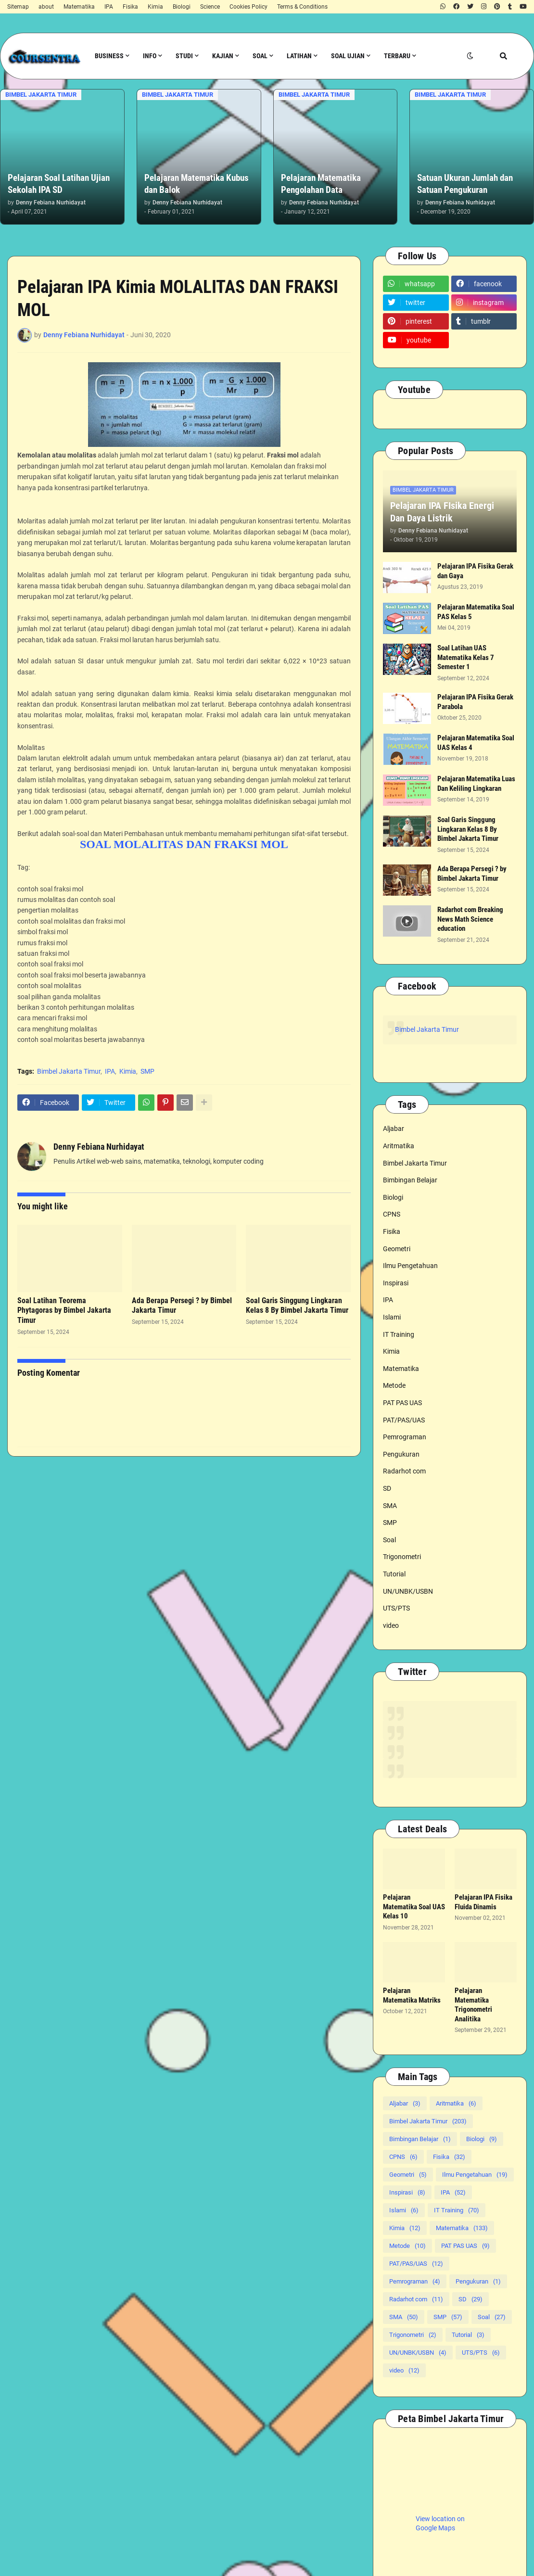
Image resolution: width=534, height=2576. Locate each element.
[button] (470, 56)
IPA (108, 6)
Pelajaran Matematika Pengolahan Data (321, 183)
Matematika (79, 6)
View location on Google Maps (440, 2523)
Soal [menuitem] (260, 56)
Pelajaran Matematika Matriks (412, 1995)
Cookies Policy (248, 6)
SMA (390, 1506)
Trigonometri (402, 1557)
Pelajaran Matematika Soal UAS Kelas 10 (414, 1906)
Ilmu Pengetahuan (410, 1265)
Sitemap (18, 6)
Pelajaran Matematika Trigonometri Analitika (473, 2004)
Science (210, 6)
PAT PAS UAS (402, 1403)
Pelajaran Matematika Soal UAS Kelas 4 (475, 743)
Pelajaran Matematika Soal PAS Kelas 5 (475, 612)
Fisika (130, 6)
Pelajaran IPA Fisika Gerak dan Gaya (475, 571)
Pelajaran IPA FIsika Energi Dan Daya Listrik (442, 512)
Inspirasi (395, 1283)
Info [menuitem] (149, 56)
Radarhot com (404, 1471)
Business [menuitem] (109, 56)
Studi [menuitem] (184, 56)
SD (387, 1488)
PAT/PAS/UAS (404, 1420)
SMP (147, 1071)
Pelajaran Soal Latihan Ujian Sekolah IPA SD (59, 183)
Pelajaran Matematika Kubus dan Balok (196, 183)
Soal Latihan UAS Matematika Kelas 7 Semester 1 (465, 657)
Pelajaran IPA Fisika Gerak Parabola (475, 702)
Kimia (155, 6)
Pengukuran (401, 1454)
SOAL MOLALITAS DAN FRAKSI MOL (184, 844)
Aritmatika (398, 1146)
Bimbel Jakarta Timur (69, 1071)
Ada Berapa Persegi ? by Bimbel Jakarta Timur (182, 1305)
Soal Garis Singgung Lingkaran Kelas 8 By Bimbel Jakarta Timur (297, 1305)
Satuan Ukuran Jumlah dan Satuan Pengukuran (465, 183)
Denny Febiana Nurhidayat (98, 1147)
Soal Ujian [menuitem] (348, 56)
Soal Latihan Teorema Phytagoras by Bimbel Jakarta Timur (64, 1310)
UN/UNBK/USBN (408, 1591)
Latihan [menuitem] (299, 56)
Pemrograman (404, 1437)
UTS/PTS (396, 1608)
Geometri (396, 1249)
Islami (392, 1317)
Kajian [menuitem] (222, 56)
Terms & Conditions (302, 6)
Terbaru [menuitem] (397, 56)
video (391, 1625)
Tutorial (394, 1574)
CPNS (391, 1214)
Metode (394, 1385)
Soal (389, 1540)
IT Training (398, 1334)
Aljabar (393, 1128)
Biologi (182, 6)
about (46, 6)
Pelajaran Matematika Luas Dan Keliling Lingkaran (476, 783)
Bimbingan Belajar (410, 1180)
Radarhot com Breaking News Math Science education (470, 919)
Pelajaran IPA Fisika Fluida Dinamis (483, 1902)
